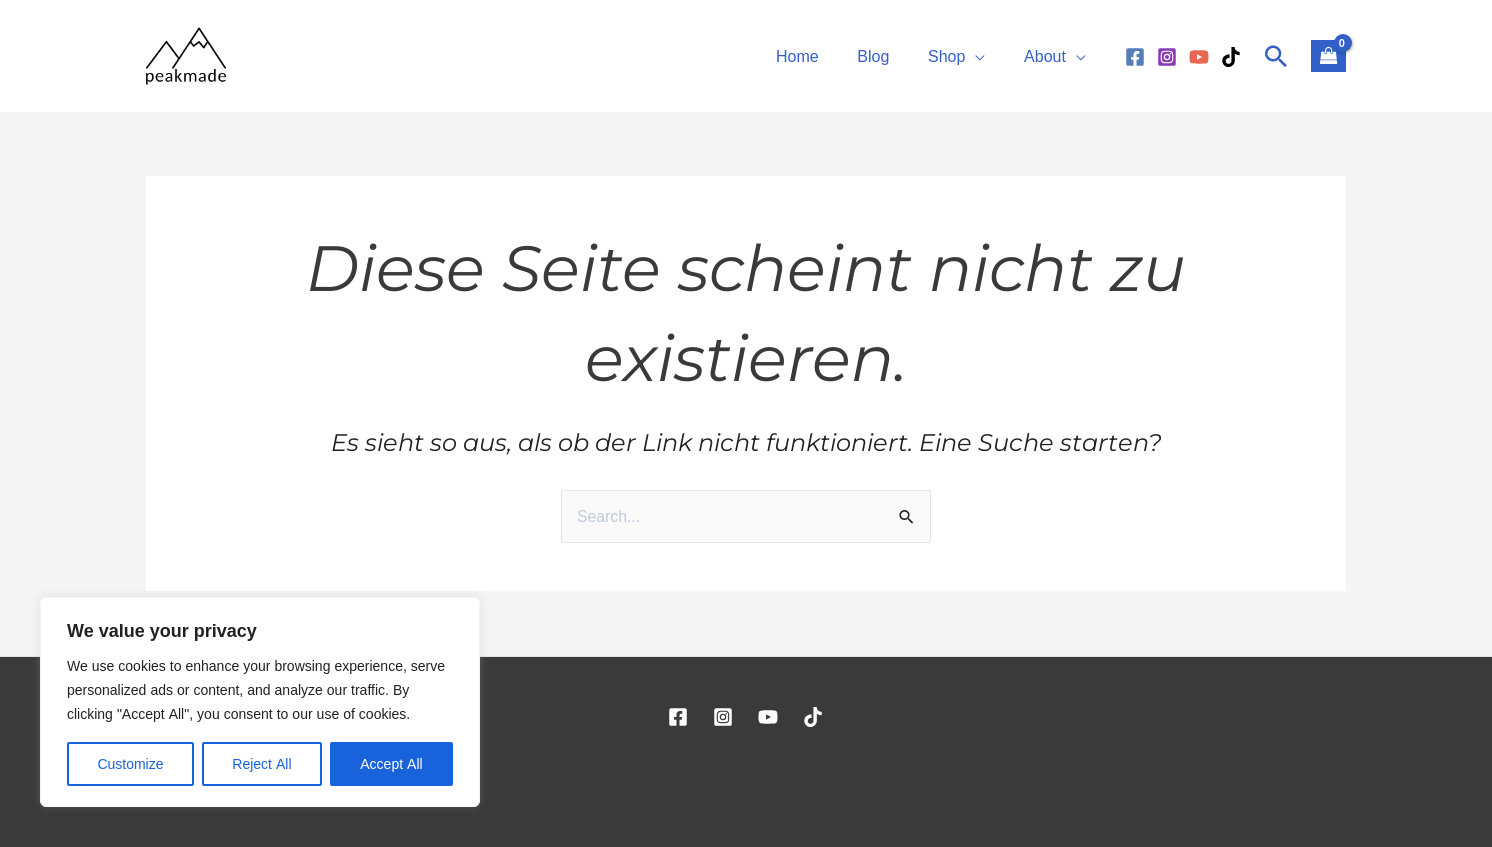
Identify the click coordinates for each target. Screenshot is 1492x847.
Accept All (391, 763)
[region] (260, 702)
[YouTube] (1199, 57)
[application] (985, 56)
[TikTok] (1231, 57)
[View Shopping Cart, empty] (1328, 55)
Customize (130, 763)
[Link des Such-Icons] (1276, 56)
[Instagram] (1167, 57)
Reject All (261, 763)
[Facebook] (1135, 57)
